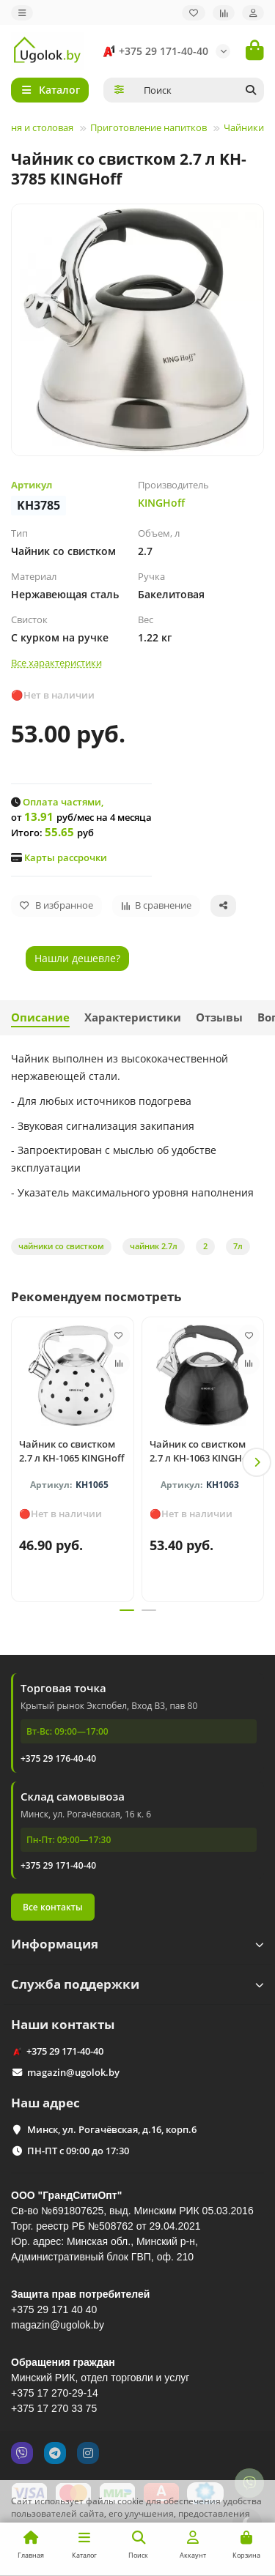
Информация (137, 1943)
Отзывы (219, 1017)
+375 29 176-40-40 (58, 1758)
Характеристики (132, 1017)
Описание (40, 1017)
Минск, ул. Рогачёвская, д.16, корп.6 (112, 2129)
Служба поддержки (137, 1984)
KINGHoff (161, 503)
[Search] (200, 90)
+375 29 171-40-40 (153, 51)
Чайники (244, 127)
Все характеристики (56, 662)
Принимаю (231, 2550)
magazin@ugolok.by (73, 2072)
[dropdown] (22, 13)
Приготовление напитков (148, 127)
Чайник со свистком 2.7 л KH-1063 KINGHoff (202, 1450)
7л (238, 1245)
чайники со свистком (61, 1245)
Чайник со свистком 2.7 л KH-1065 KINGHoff (71, 1450)
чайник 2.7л (153, 1245)
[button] (256, 1462)
